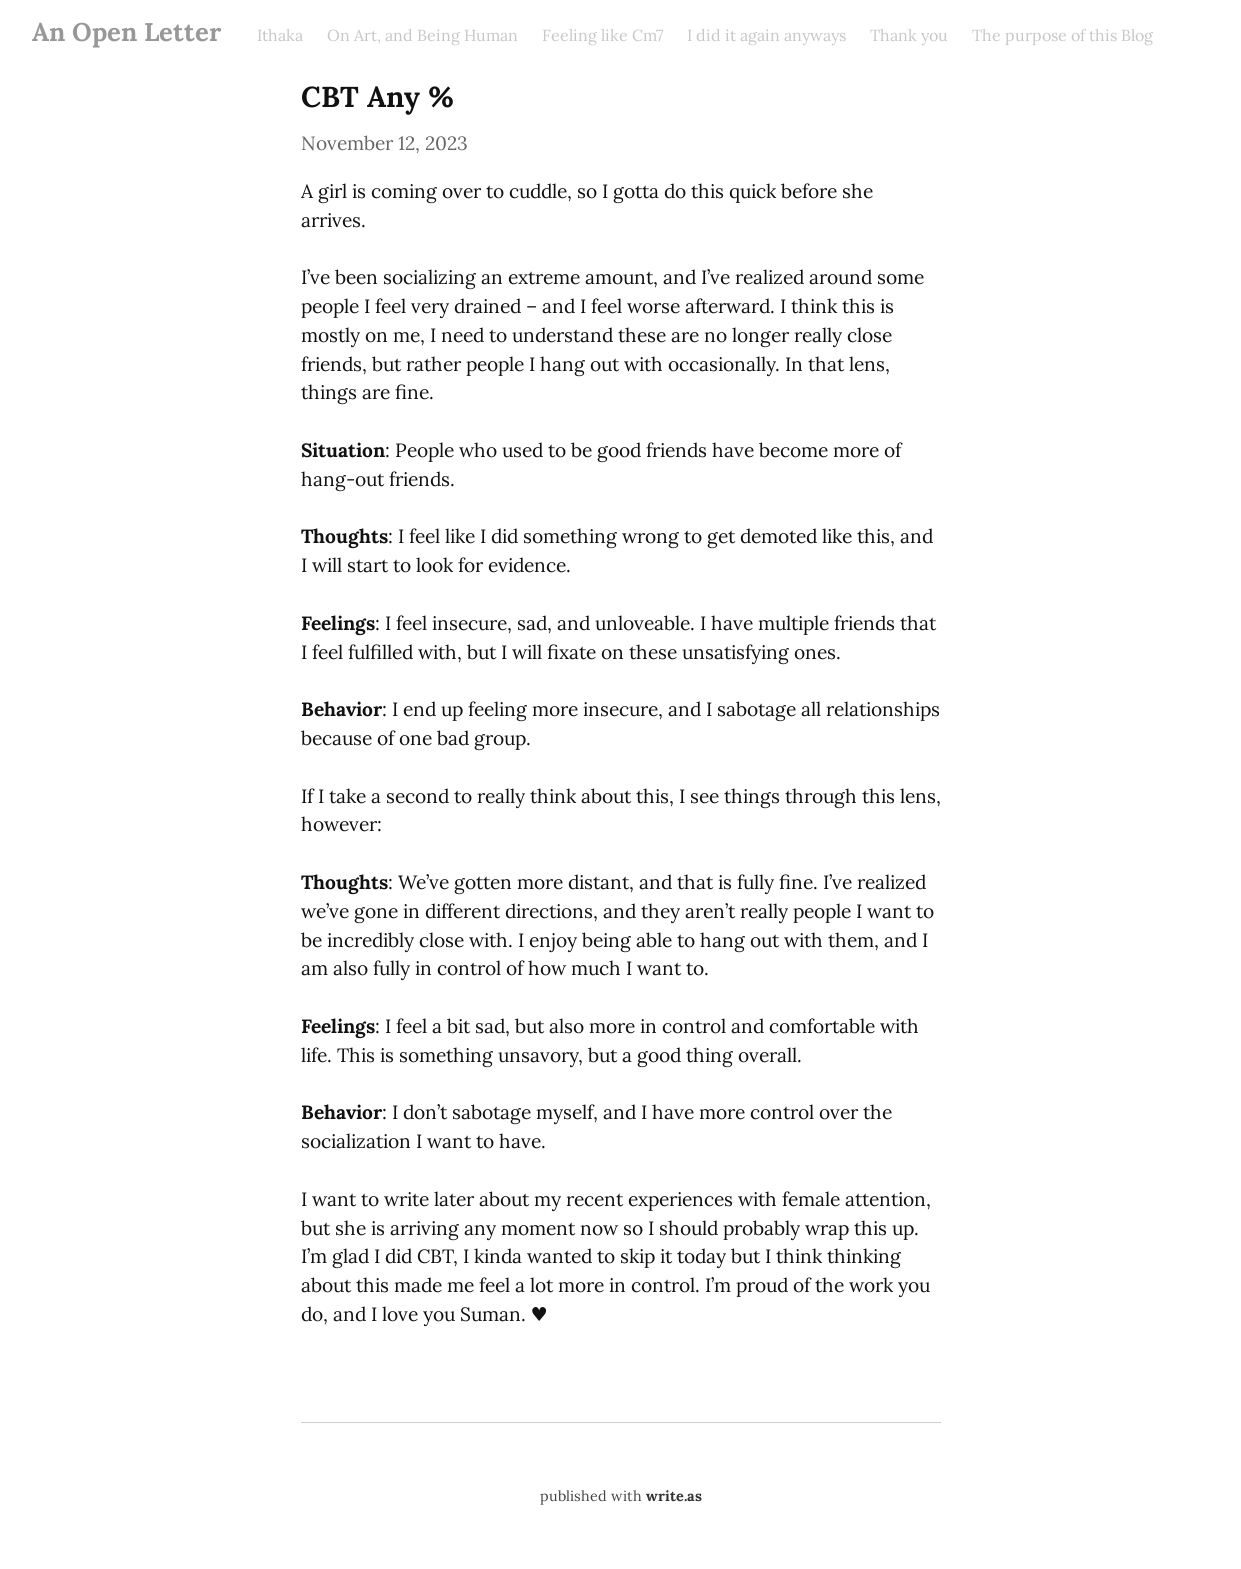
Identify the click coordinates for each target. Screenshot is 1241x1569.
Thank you (909, 35)
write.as (674, 1496)
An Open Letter (126, 31)
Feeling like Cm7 (602, 35)
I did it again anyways (766, 35)
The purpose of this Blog (1062, 35)
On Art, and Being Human (422, 35)
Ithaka (280, 35)
